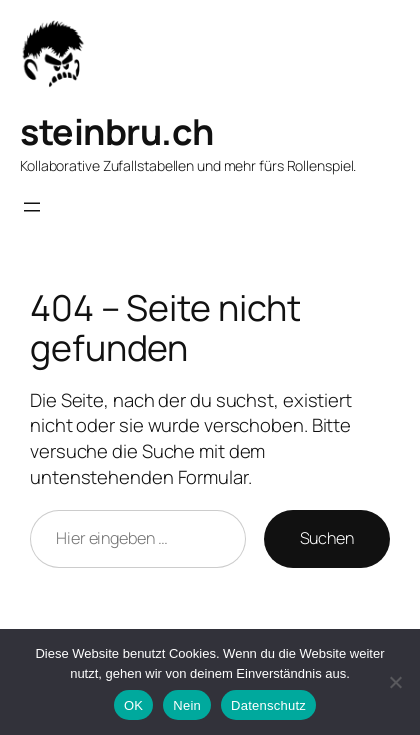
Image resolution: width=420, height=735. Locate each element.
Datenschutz (268, 705)
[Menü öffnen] (32, 207)
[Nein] (395, 682)
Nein (187, 705)
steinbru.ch (117, 131)
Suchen (327, 538)
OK (133, 705)
